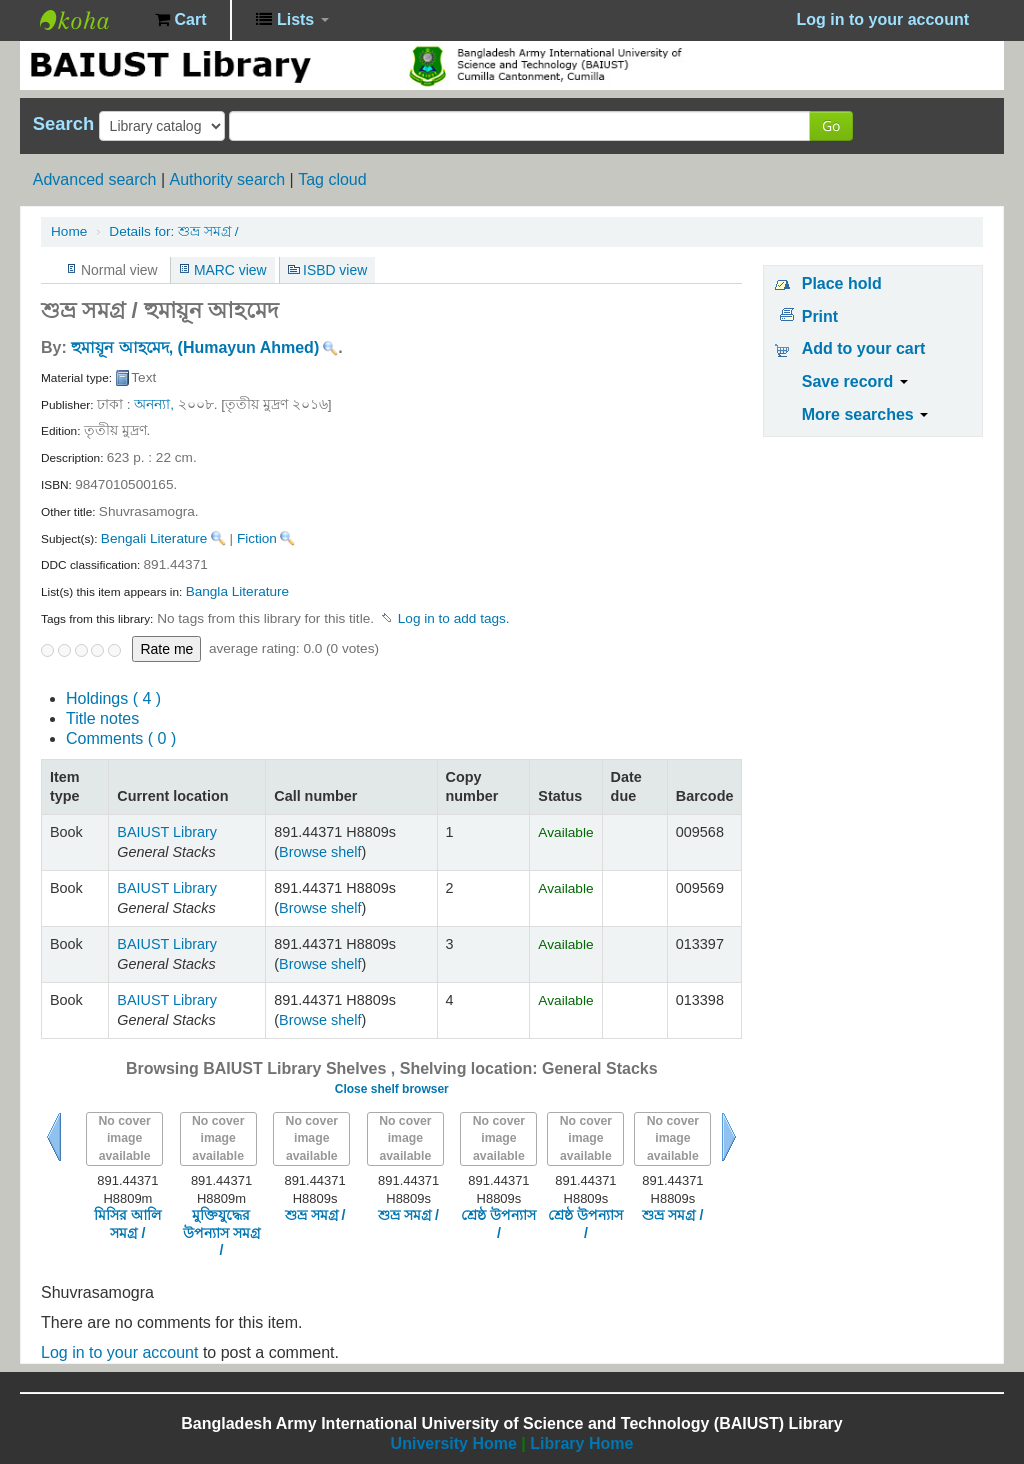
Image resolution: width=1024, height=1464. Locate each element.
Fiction (257, 538)
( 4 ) (113, 698)
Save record (855, 381)
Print (820, 316)
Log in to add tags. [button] (454, 618)
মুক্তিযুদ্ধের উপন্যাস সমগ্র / (221, 1232)
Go (831, 125)
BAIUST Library (90, 20)
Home (69, 231)
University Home (454, 1443)
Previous (54, 1137)
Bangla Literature (238, 591)
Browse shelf (320, 852)
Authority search (227, 179)
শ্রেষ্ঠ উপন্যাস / (498, 1223)
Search (63, 124)
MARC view (230, 270)
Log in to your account (119, 1352)
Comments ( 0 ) (121, 738)
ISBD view (335, 270)
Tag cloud (332, 179)
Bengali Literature (154, 538)
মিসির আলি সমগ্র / (127, 1223)
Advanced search (95, 179)
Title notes (102, 718)
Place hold (842, 283)
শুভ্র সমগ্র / (173, 231)
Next (729, 1137)
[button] (180, 20)
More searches (865, 414)
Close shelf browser (392, 1089)
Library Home (581, 1443)
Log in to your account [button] (883, 19)
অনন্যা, (154, 404)
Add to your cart (864, 348)
